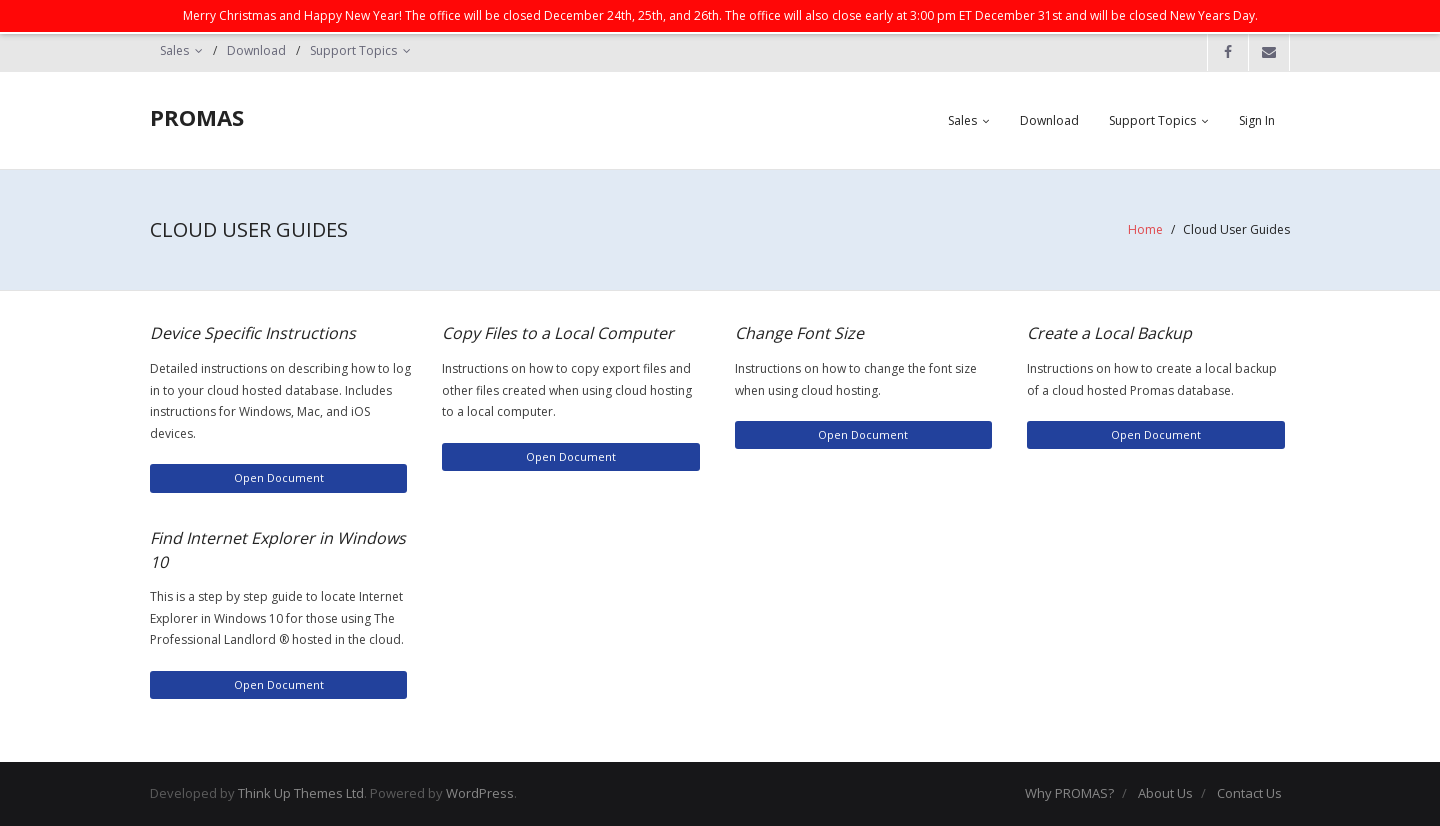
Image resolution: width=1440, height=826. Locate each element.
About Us (1165, 793)
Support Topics (353, 50)
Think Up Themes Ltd (301, 793)
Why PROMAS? (1069, 793)
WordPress (480, 793)
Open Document (279, 477)
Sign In (1257, 120)
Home (1145, 229)
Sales (174, 50)
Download (256, 50)
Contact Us (1249, 793)
